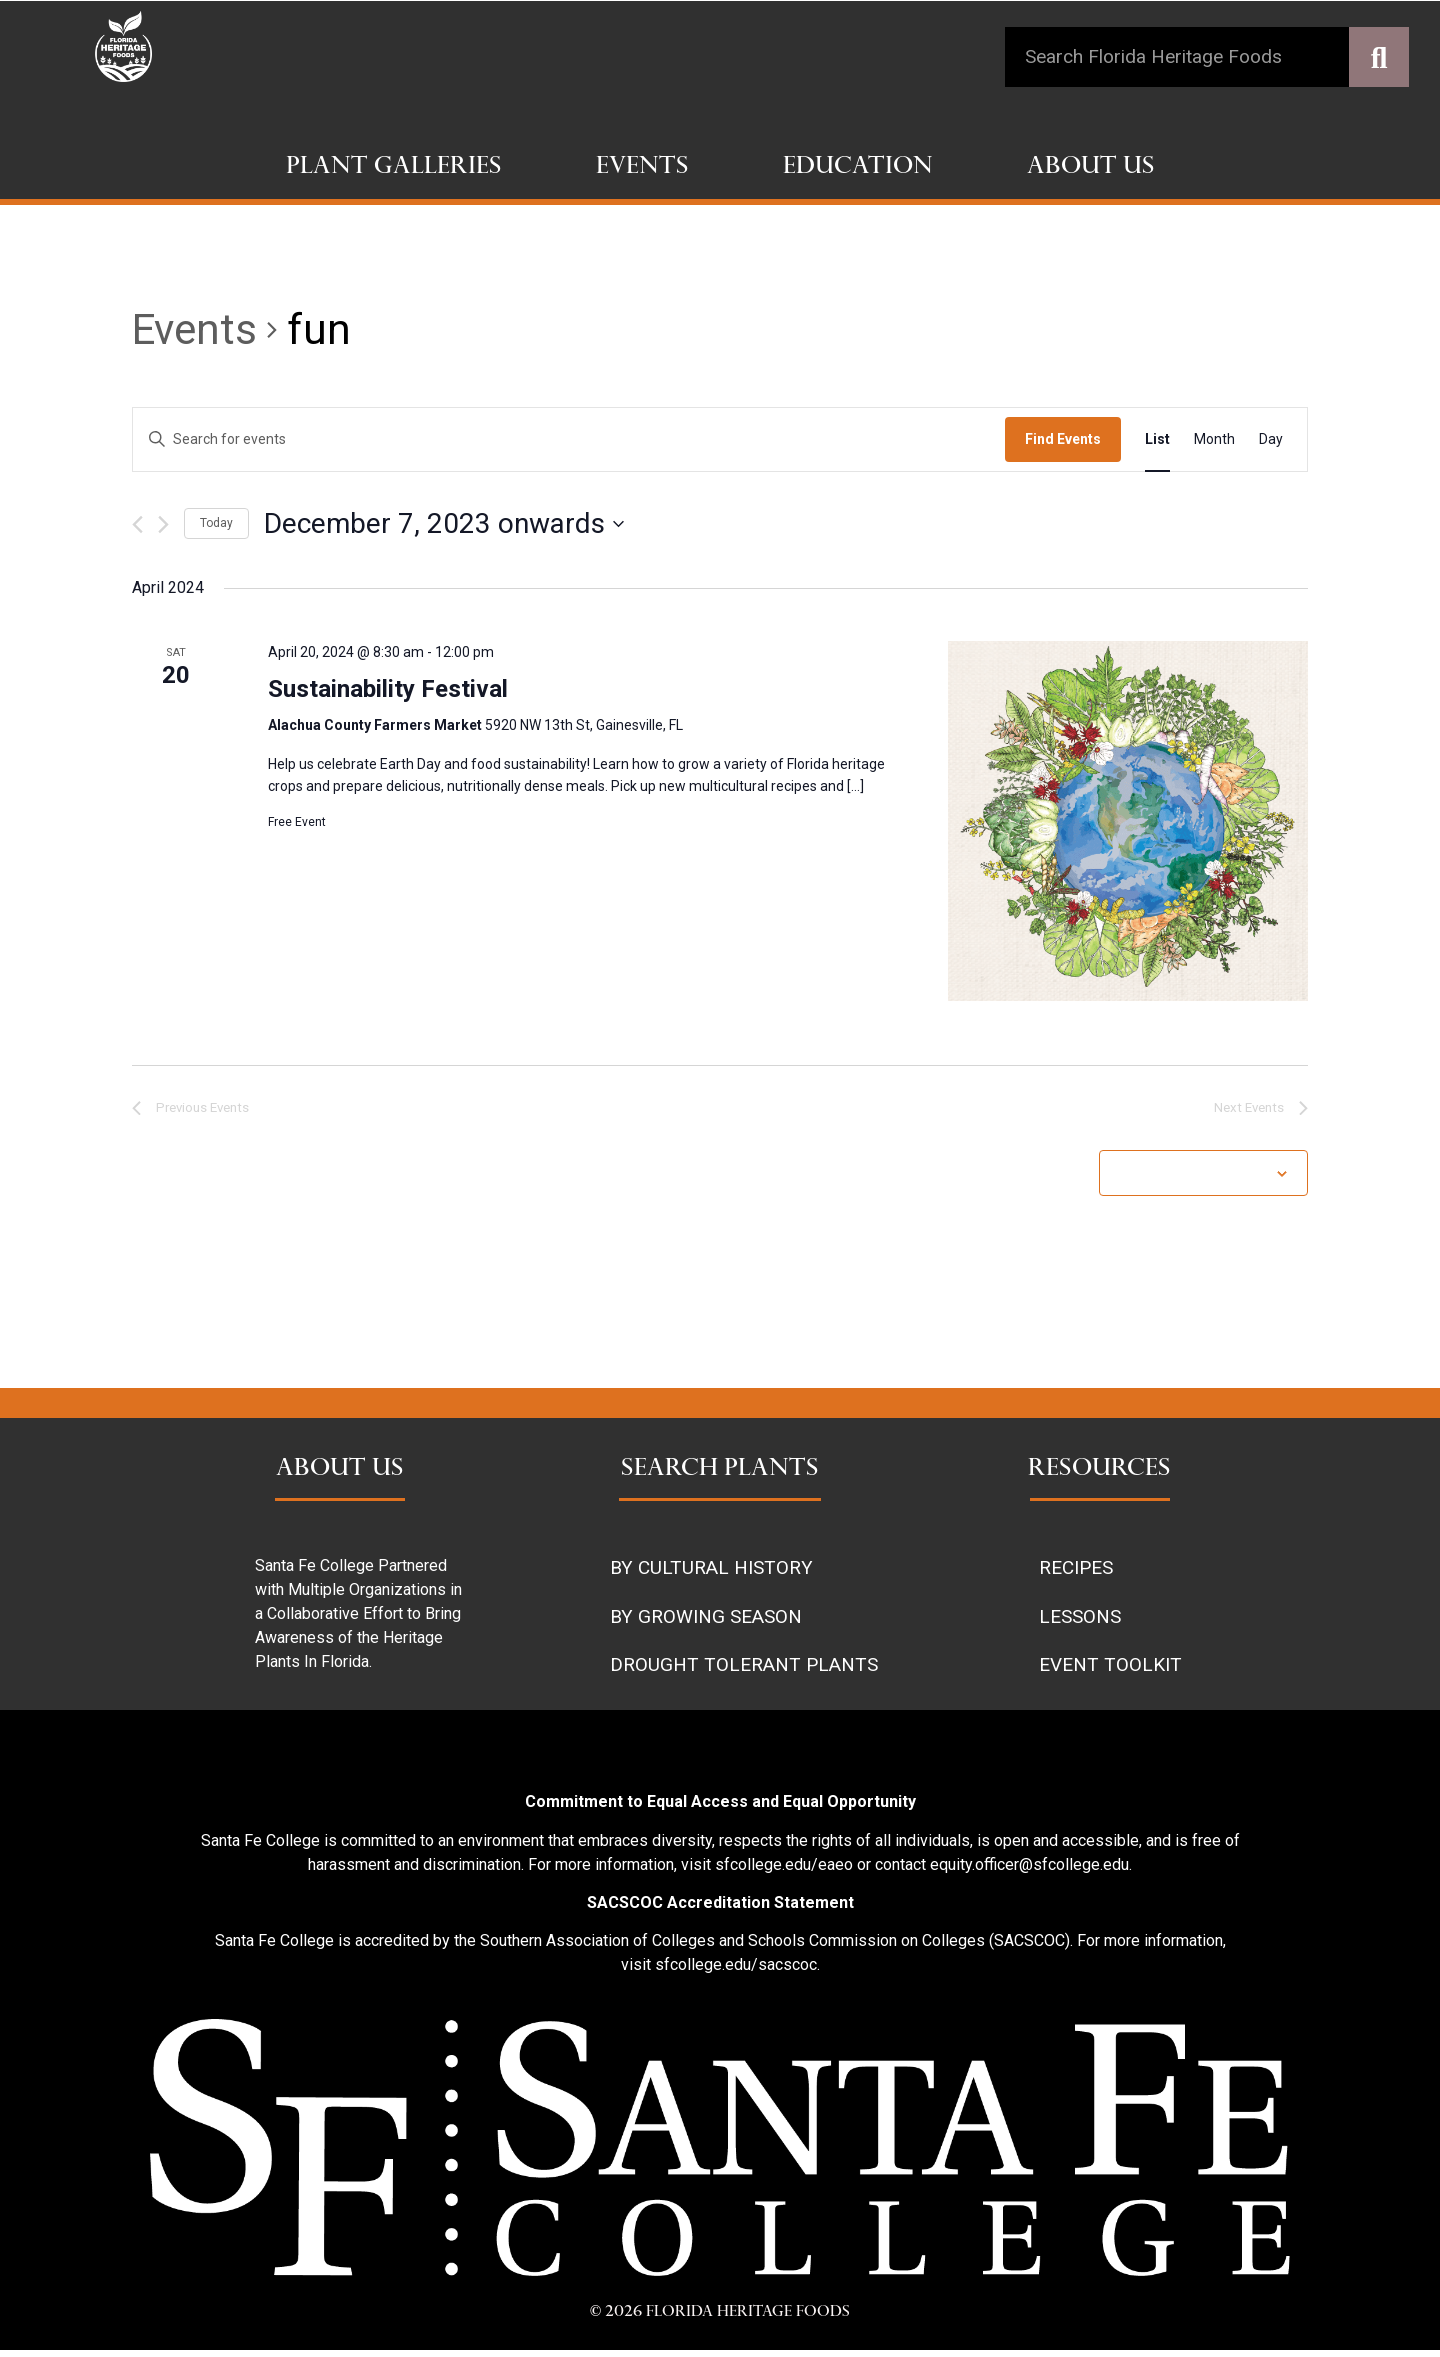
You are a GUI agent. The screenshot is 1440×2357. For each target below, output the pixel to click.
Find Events (1063, 439)
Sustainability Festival (388, 689)
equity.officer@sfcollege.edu (1029, 1870)
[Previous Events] (137, 524)
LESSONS (1080, 1622)
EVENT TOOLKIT (1110, 1671)
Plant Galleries (394, 168)
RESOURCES (1099, 1476)
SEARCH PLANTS (720, 1476)
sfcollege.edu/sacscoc (736, 1971)
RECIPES (1076, 1574)
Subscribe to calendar (1193, 1179)
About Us (1091, 168)
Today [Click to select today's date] (216, 523)
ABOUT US (340, 1476)
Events (642, 168)
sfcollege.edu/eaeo (784, 1870)
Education (858, 168)
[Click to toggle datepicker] (444, 524)
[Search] (1379, 57)
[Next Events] (163, 524)
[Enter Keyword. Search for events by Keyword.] (569, 439)
